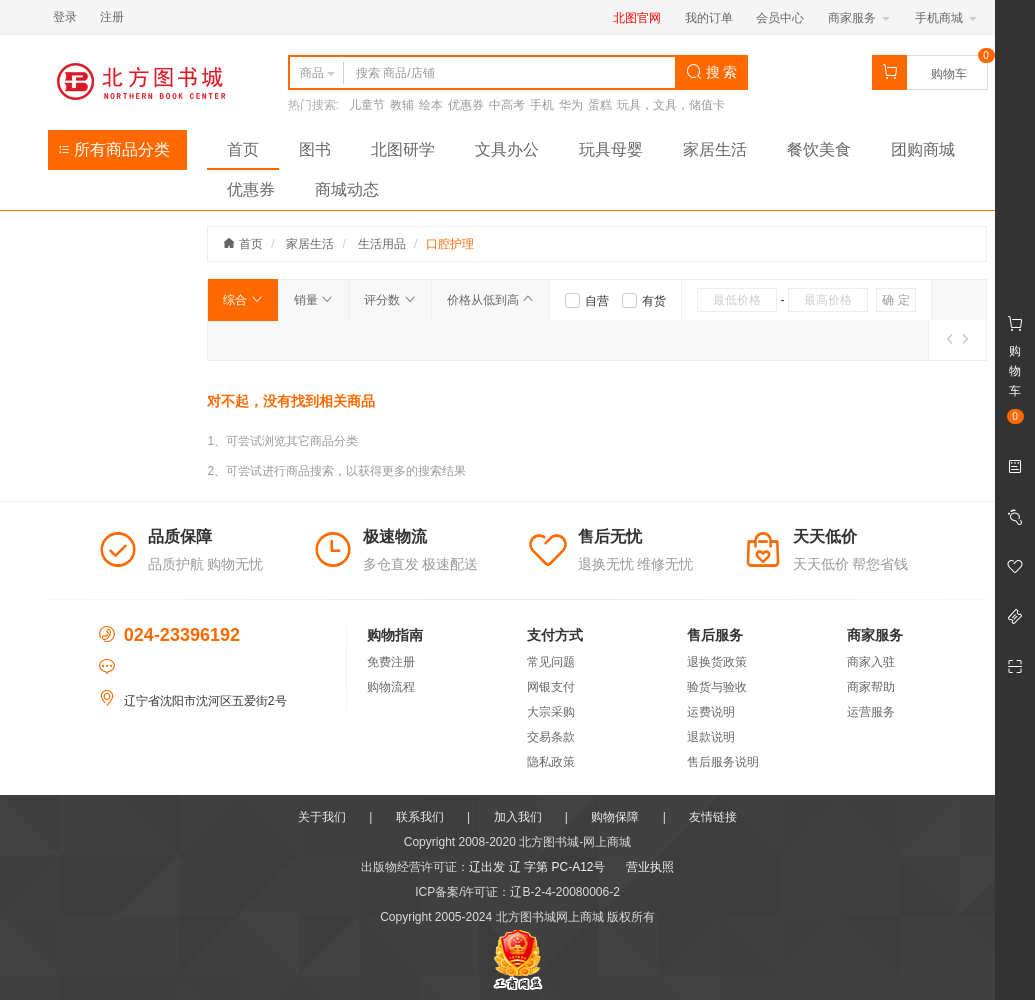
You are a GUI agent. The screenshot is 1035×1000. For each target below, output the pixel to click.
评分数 (389, 300)
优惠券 (466, 105)
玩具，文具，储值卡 (671, 105)
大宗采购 (551, 712)
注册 (112, 17)
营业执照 (650, 867)
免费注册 (391, 662)
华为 (571, 105)
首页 (243, 149)
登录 (65, 17)
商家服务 (858, 18)
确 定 (895, 300)
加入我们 (518, 817)
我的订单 (709, 18)
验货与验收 (717, 687)
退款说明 (711, 737)
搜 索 (712, 72)
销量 (313, 300)
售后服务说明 (723, 762)
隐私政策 (551, 762)
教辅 (402, 105)
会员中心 (780, 18)
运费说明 (711, 712)
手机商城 (945, 18)
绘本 (431, 105)
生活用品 (382, 244)
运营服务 (871, 712)
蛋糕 (600, 105)
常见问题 (551, 662)
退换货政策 (717, 662)
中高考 (507, 105)
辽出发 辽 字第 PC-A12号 (537, 867)
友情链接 (713, 817)
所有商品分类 (114, 149)
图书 (315, 149)
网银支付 (551, 687)
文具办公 (507, 149)
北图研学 (403, 149)
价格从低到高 (490, 300)
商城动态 (347, 189)
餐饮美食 (819, 149)
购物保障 (615, 817)
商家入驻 (871, 662)
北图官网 (637, 18)
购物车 (949, 74)
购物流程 (391, 687)
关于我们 (322, 817)
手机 (542, 105)
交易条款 (551, 737)
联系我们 (420, 817)
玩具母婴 (611, 149)
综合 (242, 300)
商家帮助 (871, 687)
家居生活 (715, 149)
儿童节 (367, 105)
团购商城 (923, 149)
